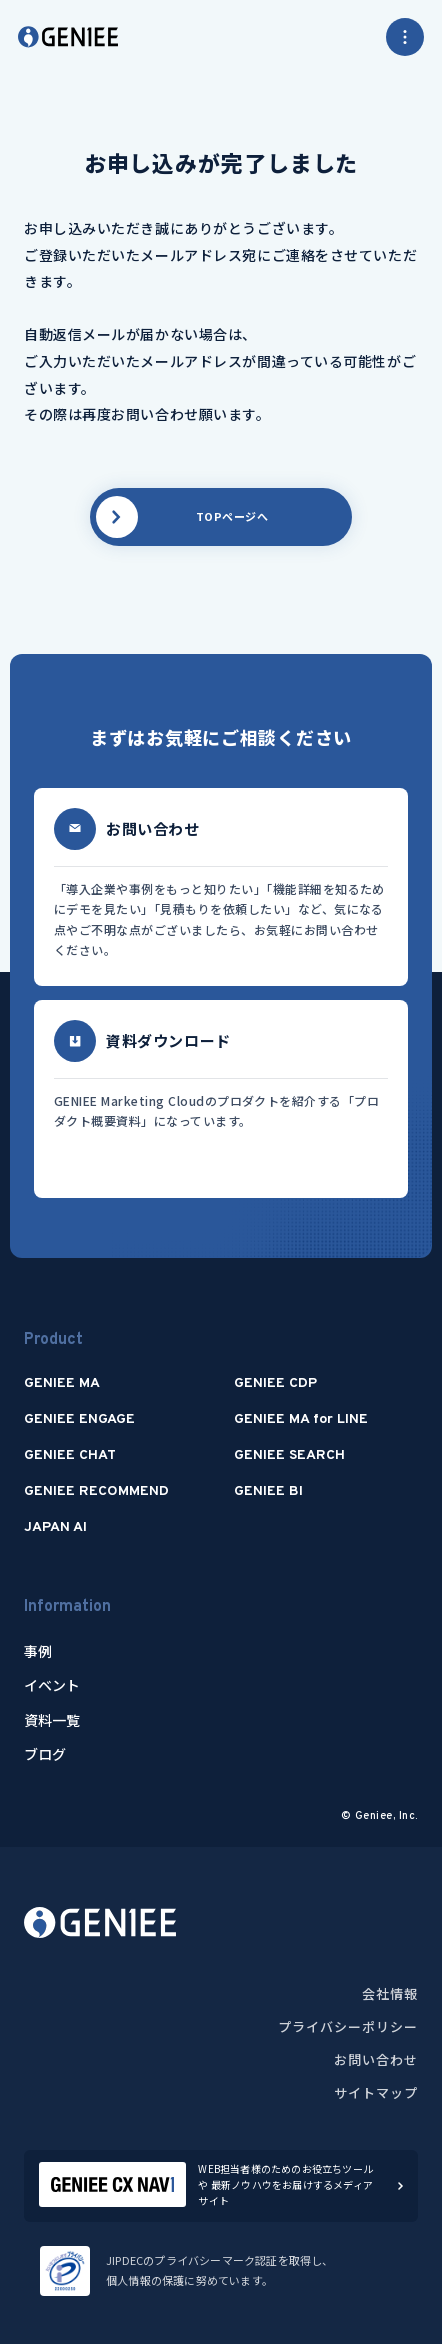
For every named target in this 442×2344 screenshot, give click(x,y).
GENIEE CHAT (70, 1455)
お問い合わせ (376, 2059)
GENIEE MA (62, 1383)
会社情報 (390, 1993)
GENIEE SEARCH (289, 1455)
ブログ (45, 1754)
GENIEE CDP (275, 1383)
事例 (38, 1651)
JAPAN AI (55, 1527)
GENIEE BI (268, 1491)
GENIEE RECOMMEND (96, 1491)
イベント (52, 1685)
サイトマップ (376, 2092)
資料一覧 (52, 1720)
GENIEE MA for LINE (301, 1419)
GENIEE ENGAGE (79, 1419)
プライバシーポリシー (348, 2026)
